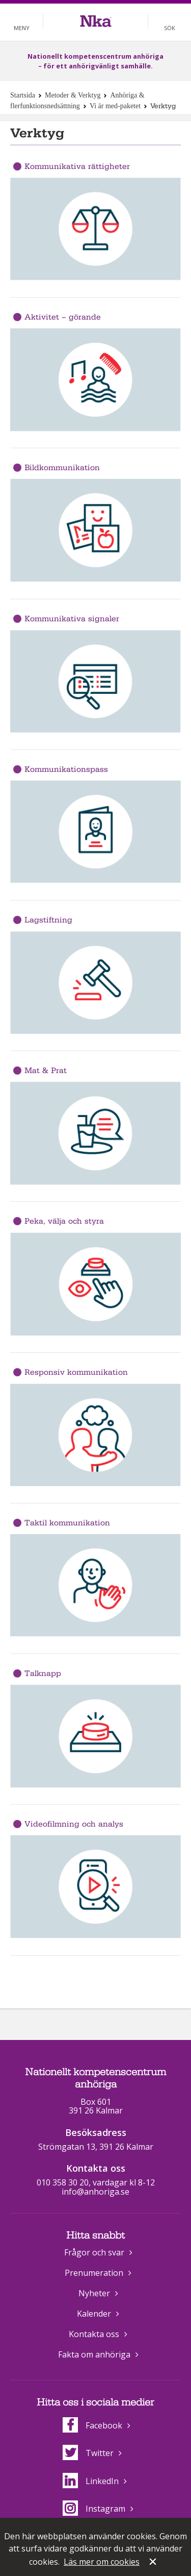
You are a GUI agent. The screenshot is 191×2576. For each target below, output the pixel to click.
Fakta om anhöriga (94, 2354)
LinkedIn (91, 2481)
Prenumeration (94, 2272)
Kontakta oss (94, 2334)
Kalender (94, 2313)
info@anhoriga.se (95, 2191)
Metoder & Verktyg (72, 95)
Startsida (22, 95)
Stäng (154, 2563)
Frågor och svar (94, 2252)
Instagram (94, 2508)
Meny (22, 28)
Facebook (92, 2425)
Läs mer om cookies (102, 2561)
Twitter (88, 2453)
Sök (169, 28)
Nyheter (94, 2293)
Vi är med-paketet (115, 106)
